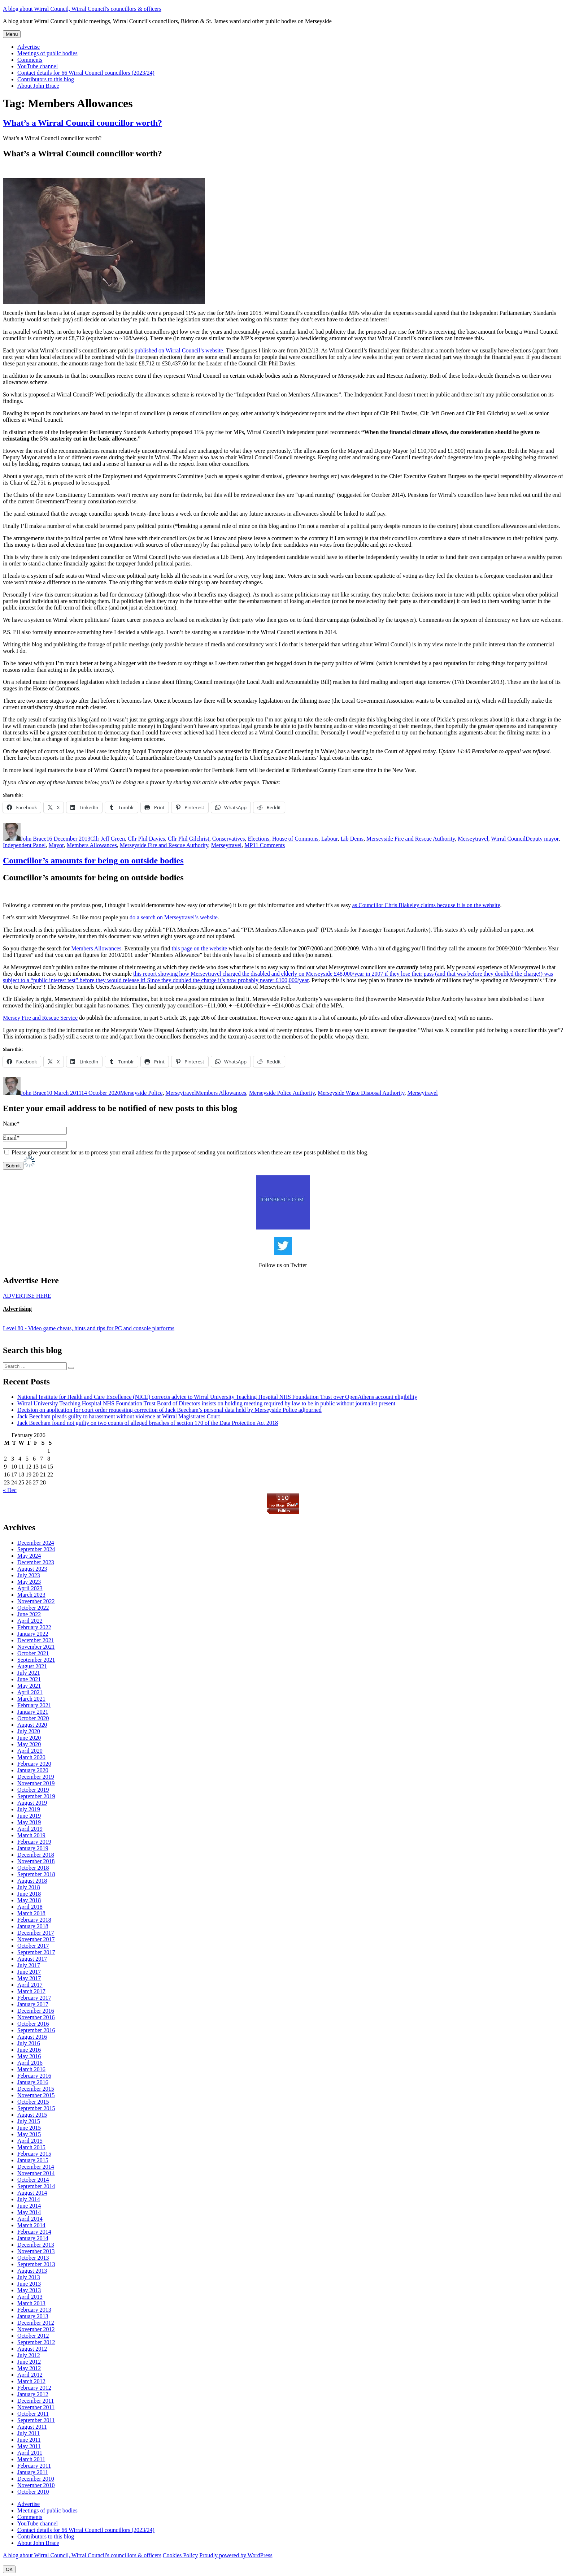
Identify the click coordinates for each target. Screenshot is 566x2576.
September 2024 (36, 1549)
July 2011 (28, 2433)
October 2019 (33, 1790)
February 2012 (34, 2388)
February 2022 (34, 1627)
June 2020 (29, 1738)
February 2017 (34, 1998)
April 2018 (30, 1907)
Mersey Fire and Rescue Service (40, 1018)
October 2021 (33, 1653)
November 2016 (36, 2017)
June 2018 (29, 1894)
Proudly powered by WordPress (235, 2555)
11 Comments (269, 845)
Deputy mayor (542, 839)
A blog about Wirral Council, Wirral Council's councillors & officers (82, 9)
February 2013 (34, 2310)
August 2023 (32, 1569)
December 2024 (35, 1543)
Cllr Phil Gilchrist (188, 839)
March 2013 (31, 2303)
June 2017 (29, 1972)
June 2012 (29, 2362)
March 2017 (31, 1991)
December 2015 (35, 2089)
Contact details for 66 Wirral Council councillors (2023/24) (85, 73)
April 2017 (30, 1985)
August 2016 (32, 2037)
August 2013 (32, 2271)
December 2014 (35, 2167)
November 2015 (36, 2095)
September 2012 (36, 2342)
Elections (258, 839)
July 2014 (28, 2199)
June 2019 (29, 1816)
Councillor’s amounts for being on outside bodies (93, 860)
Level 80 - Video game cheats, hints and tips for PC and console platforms (88, 1328)
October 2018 (33, 1868)
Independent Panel (24, 845)
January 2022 (32, 1634)
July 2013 (28, 2277)
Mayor (56, 845)
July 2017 (28, 1965)
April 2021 (30, 1692)
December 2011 (35, 2401)
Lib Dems (351, 839)
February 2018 (34, 1920)
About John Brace (38, 86)
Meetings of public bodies (47, 53)
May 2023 (29, 1582)
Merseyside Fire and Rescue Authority (410, 839)
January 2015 (32, 2160)
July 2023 (28, 1575)
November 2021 (36, 1647)
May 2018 (29, 1900)
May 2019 (29, 1822)
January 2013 (32, 2316)
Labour (329, 839)
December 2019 (35, 1777)
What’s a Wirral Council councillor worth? (82, 122)
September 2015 (36, 2108)
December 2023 (35, 1562)
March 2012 (31, 2381)
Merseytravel (473, 839)
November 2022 (36, 1601)
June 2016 (29, 2050)
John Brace (34, 839)
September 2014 (36, 2186)
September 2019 (36, 1796)
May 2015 (29, 2134)
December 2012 (35, 2323)
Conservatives (228, 839)
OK (9, 2569)
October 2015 (33, 2102)
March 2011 (31, 2459)
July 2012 (28, 2355)
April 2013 (30, 2297)
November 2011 (36, 2407)
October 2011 (33, 2414)
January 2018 (32, 1926)
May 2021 (29, 1686)
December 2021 (35, 1640)
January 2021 (32, 1712)
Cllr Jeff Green (107, 839)
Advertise (28, 47)
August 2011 (32, 2427)
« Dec (10, 1490)
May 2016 (29, 2056)
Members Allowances (92, 845)
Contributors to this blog (45, 79)
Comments (29, 60)
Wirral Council (508, 839)
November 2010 (36, 2485)
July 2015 (28, 2121)
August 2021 (32, 1666)
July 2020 (28, 1731)
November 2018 (36, 1861)
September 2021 (36, 1660)
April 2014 (30, 2219)
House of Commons (295, 839)
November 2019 (36, 1783)
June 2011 (29, 2440)
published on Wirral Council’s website (179, 350)
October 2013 (33, 2258)
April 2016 (30, 2063)
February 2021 (34, 1705)
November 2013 (36, 2251)
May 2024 (29, 1556)
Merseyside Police (141, 1093)
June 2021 (29, 1679)
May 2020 (29, 1744)
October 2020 (33, 1718)
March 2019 (31, 1835)
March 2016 (31, 2069)
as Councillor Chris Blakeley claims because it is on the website (426, 905)
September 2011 (36, 2420)
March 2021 (31, 1699)
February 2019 (34, 1842)
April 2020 (30, 1751)
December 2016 (35, 2011)
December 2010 (35, 2479)
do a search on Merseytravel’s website (174, 917)
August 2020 (32, 1725)
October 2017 (33, 1946)
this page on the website (199, 948)
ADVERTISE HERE (27, 1296)
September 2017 (36, 1952)
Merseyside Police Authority (282, 1093)
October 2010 (33, 2492)
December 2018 (35, 1855)
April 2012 (30, 2375)
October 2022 (33, 1608)
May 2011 (29, 2446)
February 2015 (34, 2154)
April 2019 (30, 1829)
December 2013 (35, 2245)
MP (248, 845)
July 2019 (28, 1809)
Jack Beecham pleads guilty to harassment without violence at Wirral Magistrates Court (118, 1416)
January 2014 (32, 2238)
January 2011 (32, 2472)
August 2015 (32, 2115)
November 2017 (36, 1939)
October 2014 (33, 2180)
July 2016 (28, 2043)
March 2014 (31, 2225)
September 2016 (36, 2030)
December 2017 (35, 1933)
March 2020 (31, 1757)
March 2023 (31, 1595)
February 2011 (34, 2466)
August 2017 (32, 1959)
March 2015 (31, 2147)
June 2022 (29, 1614)
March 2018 (31, 1913)
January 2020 (32, 1770)
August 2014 (32, 2193)
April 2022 (30, 1621)
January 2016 (32, 2082)
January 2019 (32, 1848)
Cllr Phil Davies (146, 839)
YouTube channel (37, 66)
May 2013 (29, 2290)
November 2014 (36, 2173)
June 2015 (29, 2128)
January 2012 (32, 2394)
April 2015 (30, 2141)
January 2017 (32, 2004)
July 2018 (28, 1887)
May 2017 (29, 1978)
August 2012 (32, 2349)
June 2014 (29, 2206)
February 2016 (34, 2076)
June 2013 (29, 2284)
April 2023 (30, 1588)
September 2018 (36, 1874)
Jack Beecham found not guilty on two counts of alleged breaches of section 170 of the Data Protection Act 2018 (147, 1423)
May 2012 (29, 2368)
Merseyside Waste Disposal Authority (361, 1093)
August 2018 (32, 1881)
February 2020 (34, 1764)
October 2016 (33, 2024)
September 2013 (36, 2264)
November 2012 (36, 2329)
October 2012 (33, 2336)
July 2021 (28, 1673)
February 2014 (34, 2232)
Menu (12, 34)
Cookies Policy (180, 2555)
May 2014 (29, 2212)
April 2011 (29, 2453)
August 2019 (32, 1803)
